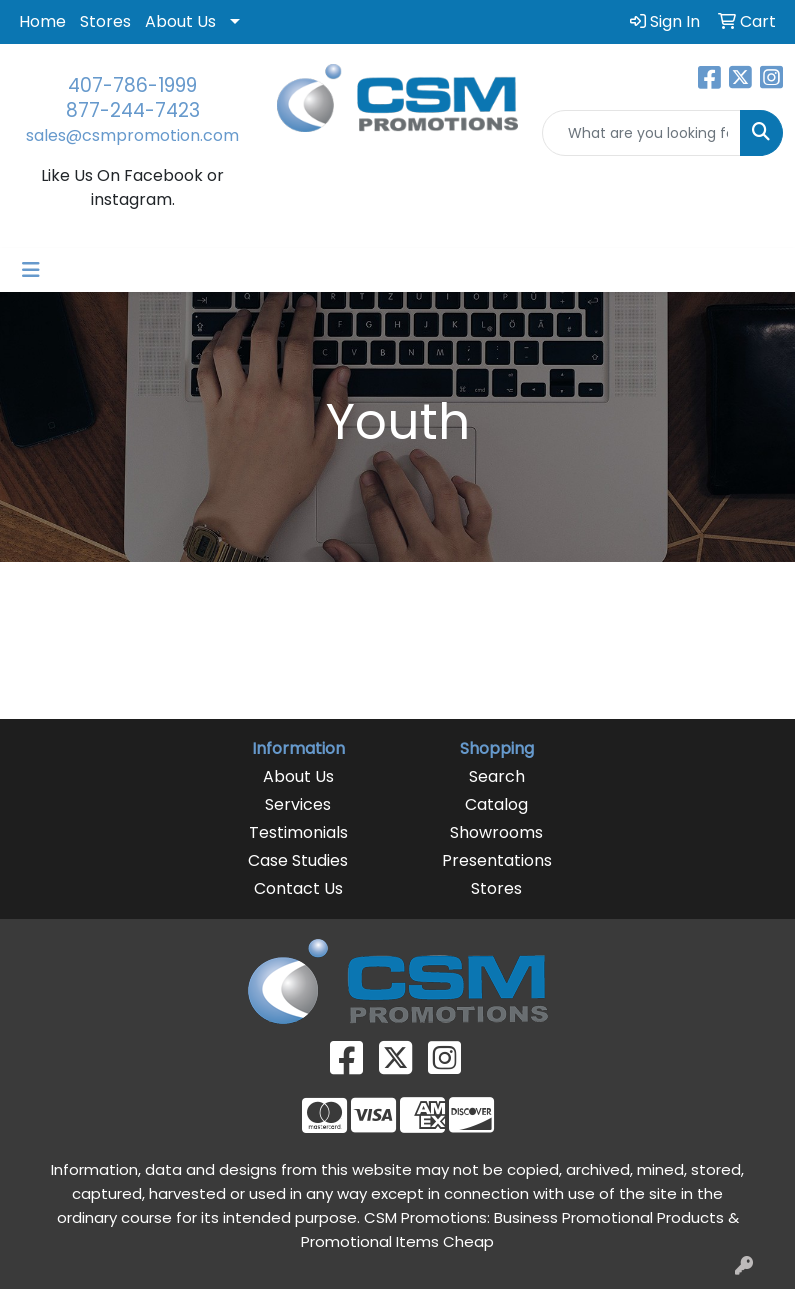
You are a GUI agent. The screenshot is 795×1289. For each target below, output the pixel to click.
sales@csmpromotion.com (132, 135)
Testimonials (298, 832)
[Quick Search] (641, 133)
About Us (180, 21)
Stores (105, 21)
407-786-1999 (132, 85)
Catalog (496, 804)
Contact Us (298, 888)
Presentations (497, 860)
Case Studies (298, 860)
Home (42, 21)
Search (497, 776)
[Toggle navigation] (31, 270)
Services (298, 804)
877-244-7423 (133, 110)
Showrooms (496, 832)
